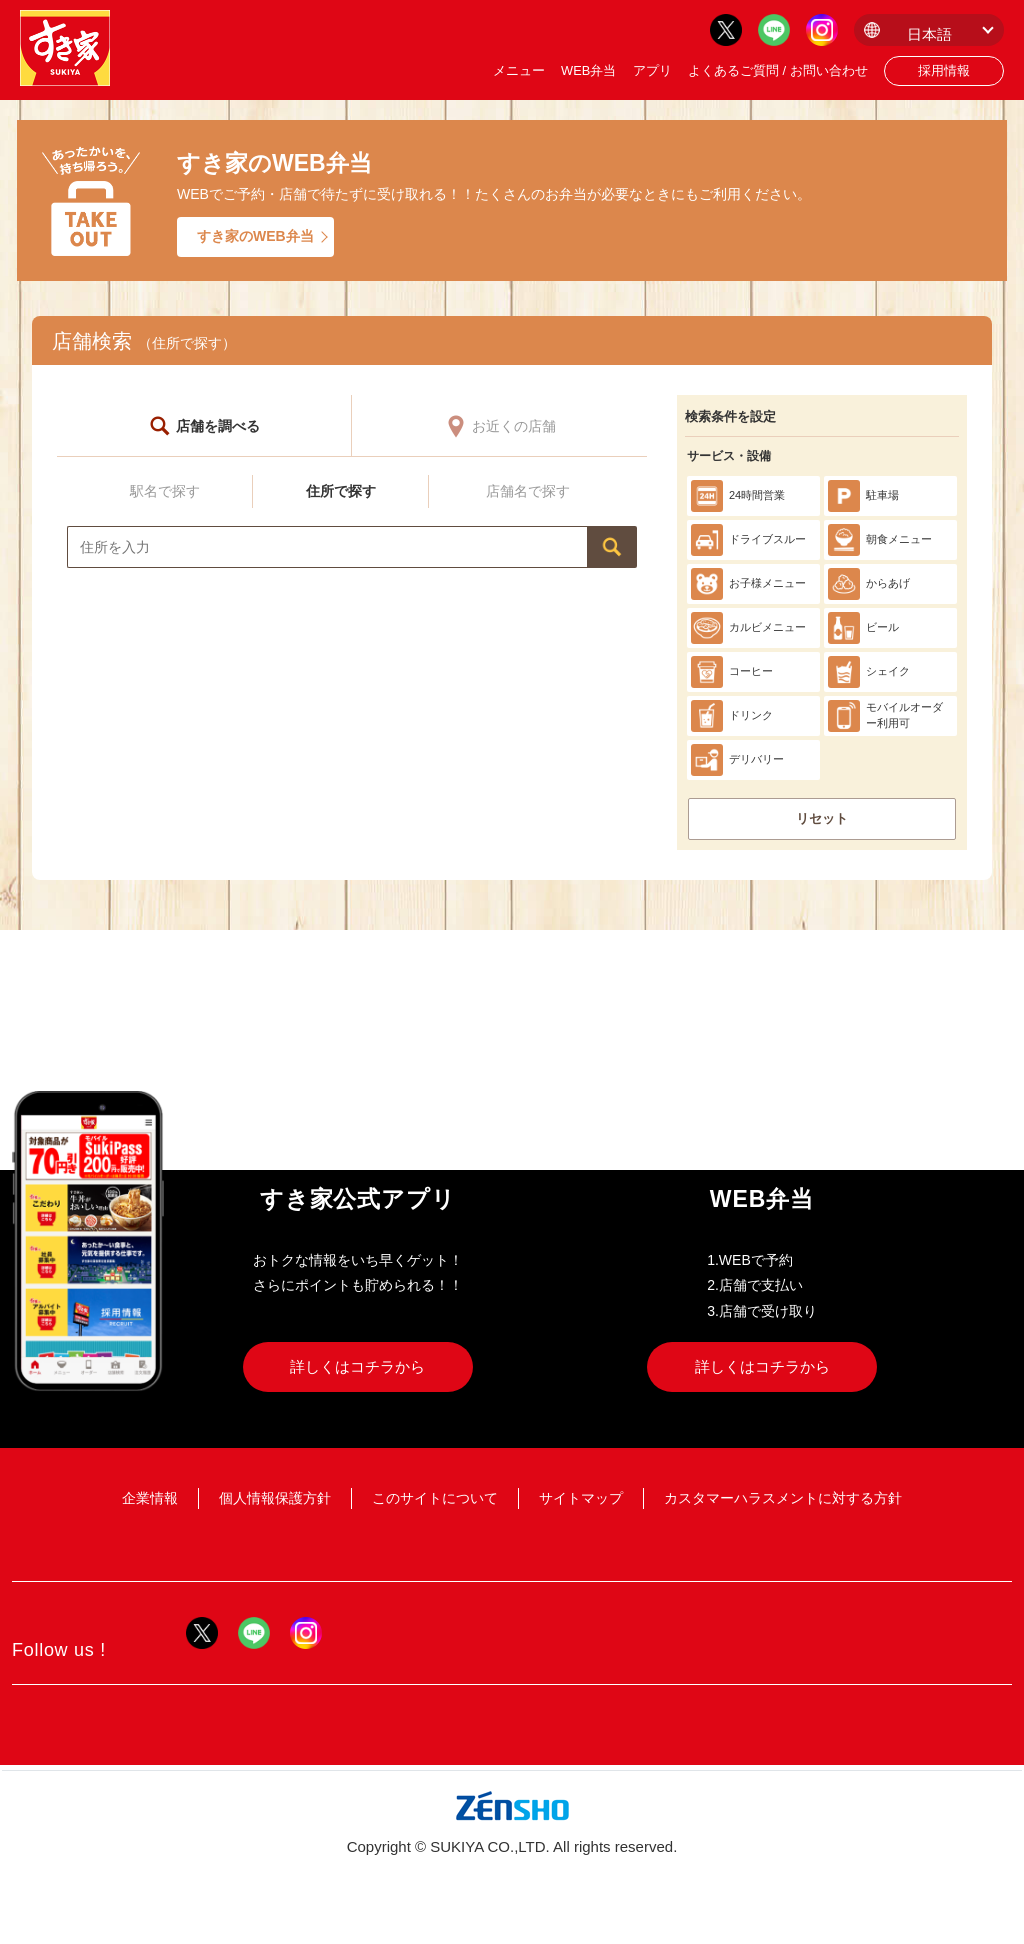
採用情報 (944, 70)
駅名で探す (165, 491)
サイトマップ (581, 1498)
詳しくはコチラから (357, 1366)
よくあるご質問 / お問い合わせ (778, 70)
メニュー (519, 70)
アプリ (652, 70)
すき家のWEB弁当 (255, 236)
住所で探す (341, 491)
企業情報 (150, 1498)
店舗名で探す (528, 491)
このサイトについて (435, 1498)
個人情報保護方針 (275, 1498)
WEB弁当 (588, 70)
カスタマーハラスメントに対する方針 (783, 1498)
